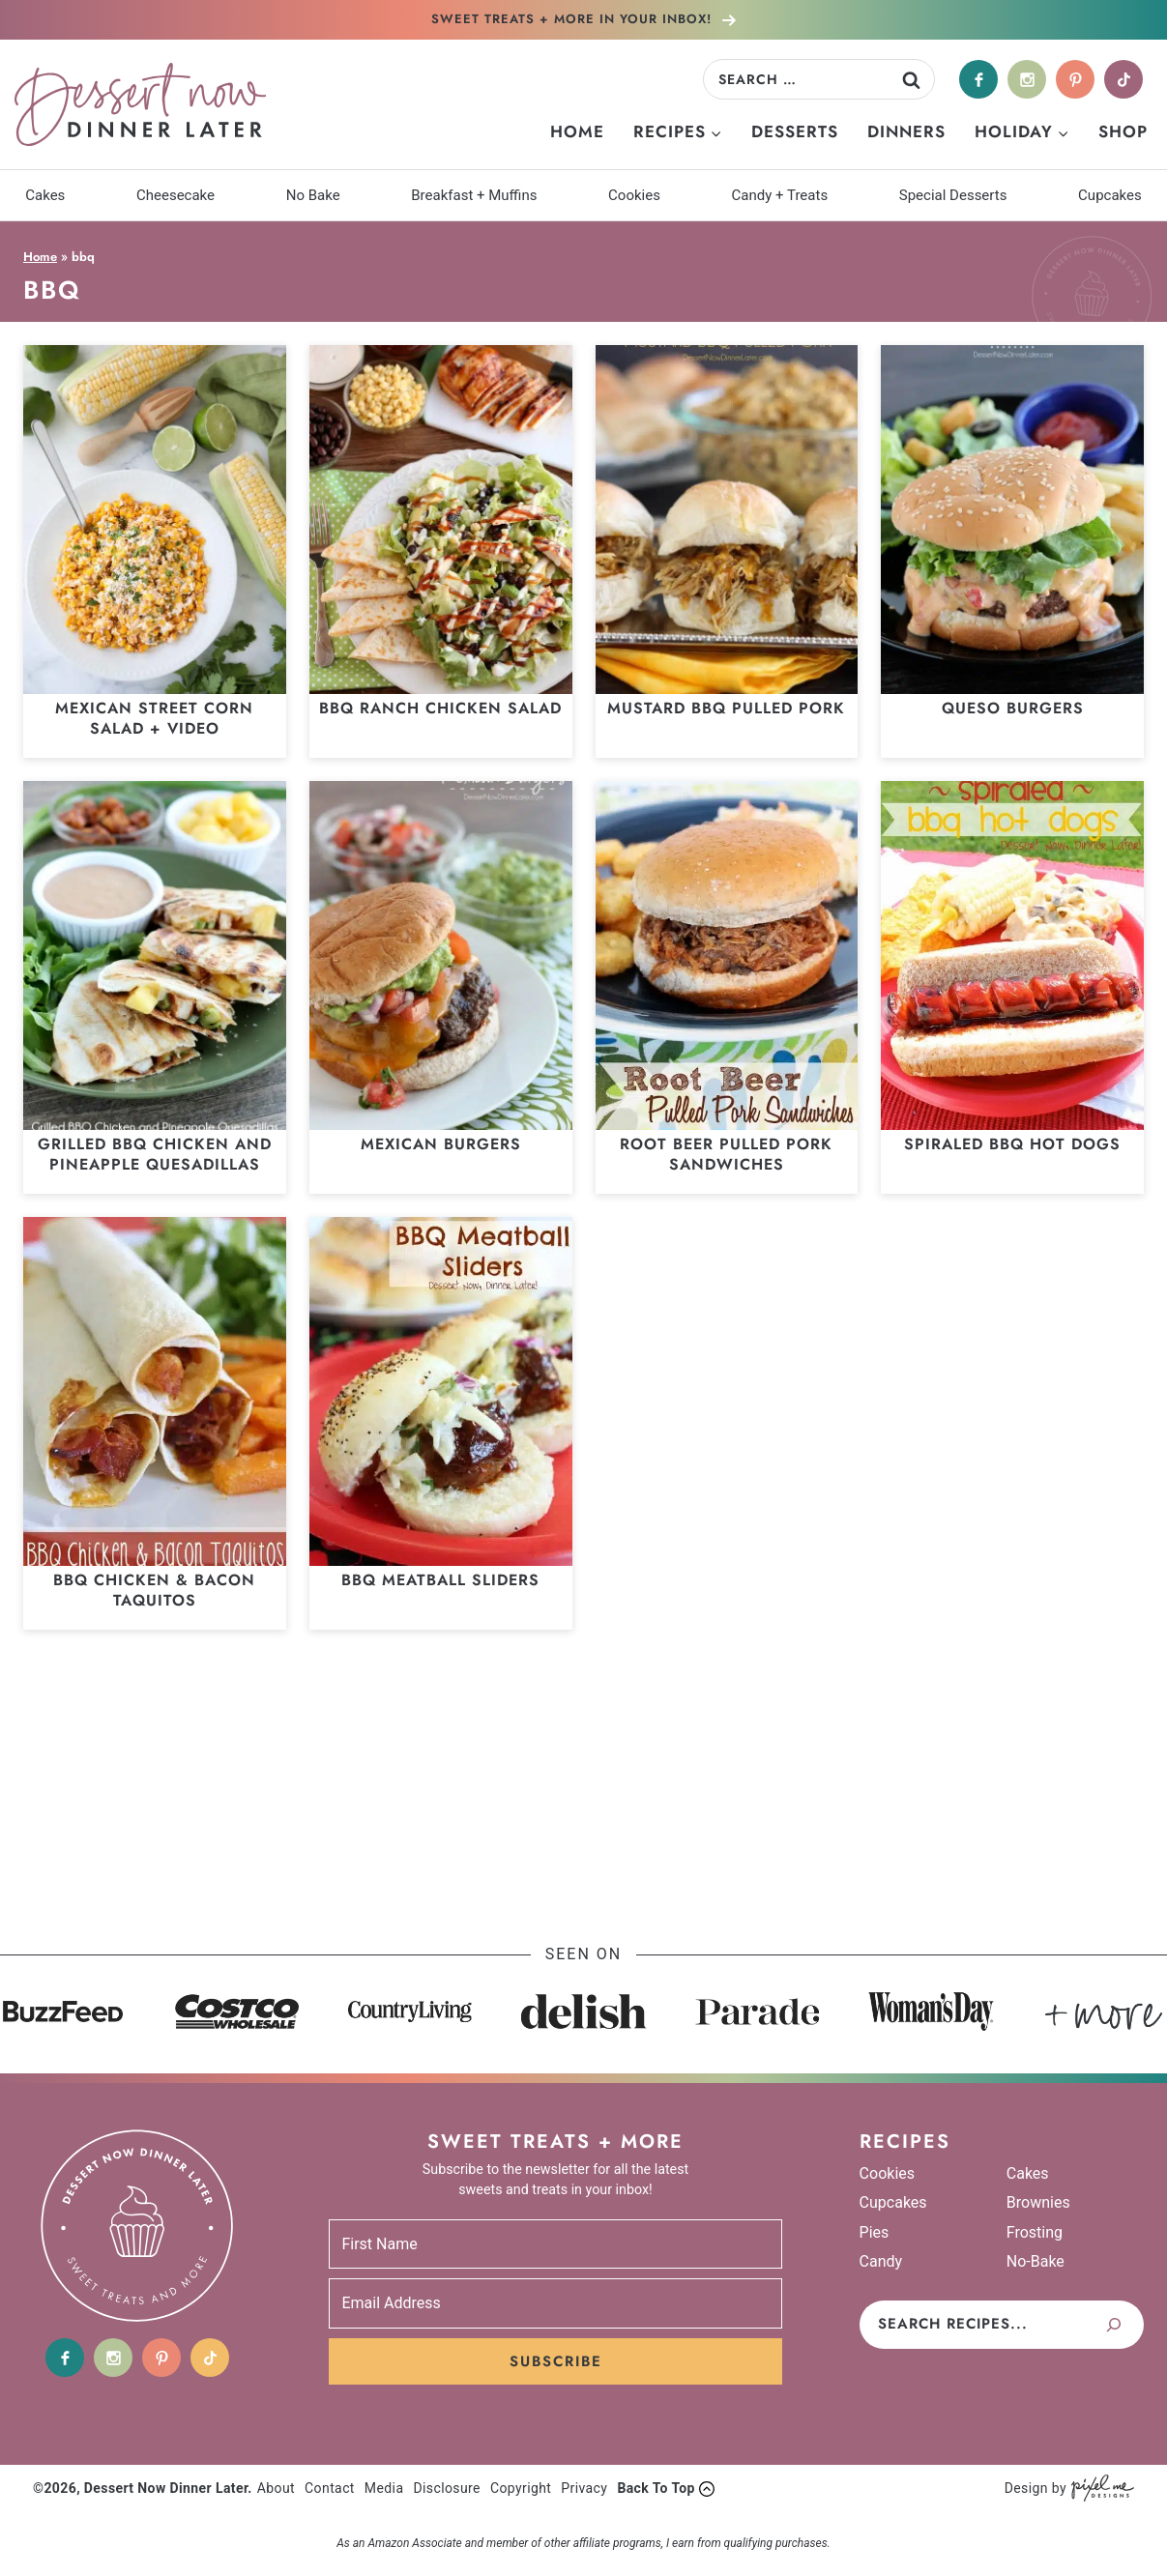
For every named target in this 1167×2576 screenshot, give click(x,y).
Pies (875, 2232)
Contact (330, 2488)
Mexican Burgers (441, 1144)
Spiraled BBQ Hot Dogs (1012, 1144)
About (276, 2488)
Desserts (794, 131)
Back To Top (656, 2488)
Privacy (584, 2488)
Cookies (634, 195)
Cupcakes (1110, 195)
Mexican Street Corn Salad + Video (154, 718)
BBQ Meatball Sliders (440, 1580)
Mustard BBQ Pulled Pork (726, 708)
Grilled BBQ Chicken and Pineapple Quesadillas (155, 1154)
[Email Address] (555, 2303)
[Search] (1113, 2324)
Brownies (1038, 2202)
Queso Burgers (1013, 708)
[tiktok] (1123, 79)
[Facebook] (978, 79)
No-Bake (1036, 2261)
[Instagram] (1026, 79)
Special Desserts (953, 195)
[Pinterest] (1075, 79)
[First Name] (555, 2244)
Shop (1123, 131)
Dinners (906, 131)
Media (384, 2488)
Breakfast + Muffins (474, 195)
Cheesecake (175, 195)
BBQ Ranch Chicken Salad (440, 708)
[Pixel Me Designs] (1100, 2489)
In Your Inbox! (573, 19)
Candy (881, 2261)
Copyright (520, 2488)
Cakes (45, 195)
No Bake (313, 195)
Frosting (1035, 2232)
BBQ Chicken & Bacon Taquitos (154, 1590)
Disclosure (447, 2488)
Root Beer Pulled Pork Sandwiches (726, 1154)
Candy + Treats (780, 195)
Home (577, 131)
